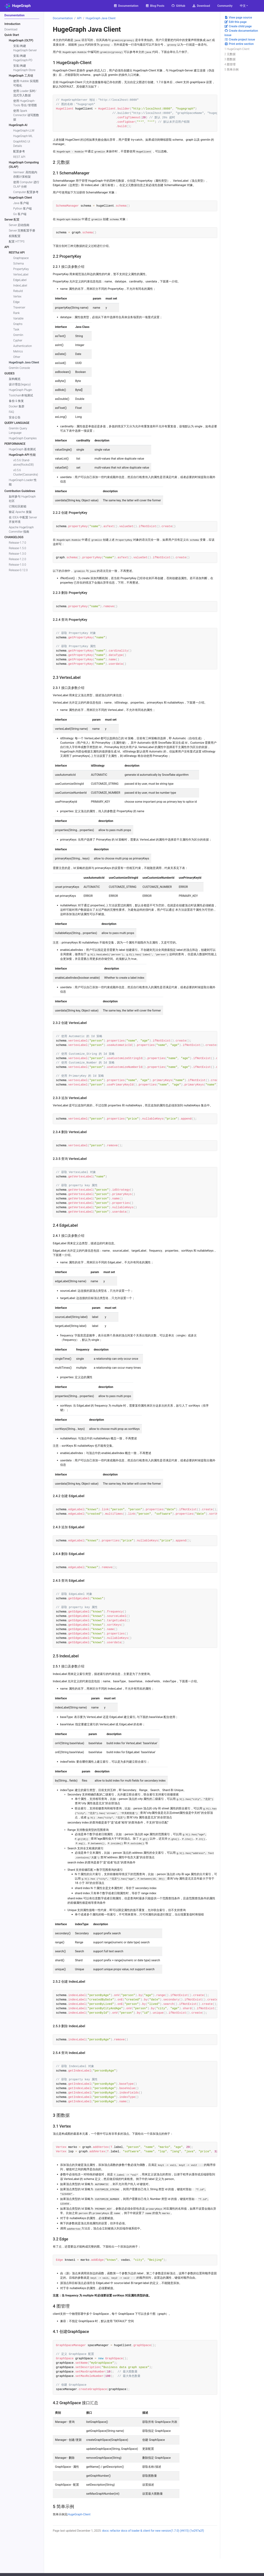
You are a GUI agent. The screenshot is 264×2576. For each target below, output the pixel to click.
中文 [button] (243, 6)
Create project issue (239, 39)
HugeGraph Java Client (100, 18)
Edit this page (235, 22)
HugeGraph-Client (78, 2514)
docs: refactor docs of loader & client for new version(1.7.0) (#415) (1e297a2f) (153, 2530)
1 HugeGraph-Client (237, 49)
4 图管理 (230, 64)
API (79, 18)
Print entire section (239, 44)
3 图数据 (230, 59)
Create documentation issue (241, 33)
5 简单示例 (231, 69)
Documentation (63, 18)
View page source (238, 17)
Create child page (238, 26)
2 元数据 (230, 54)
